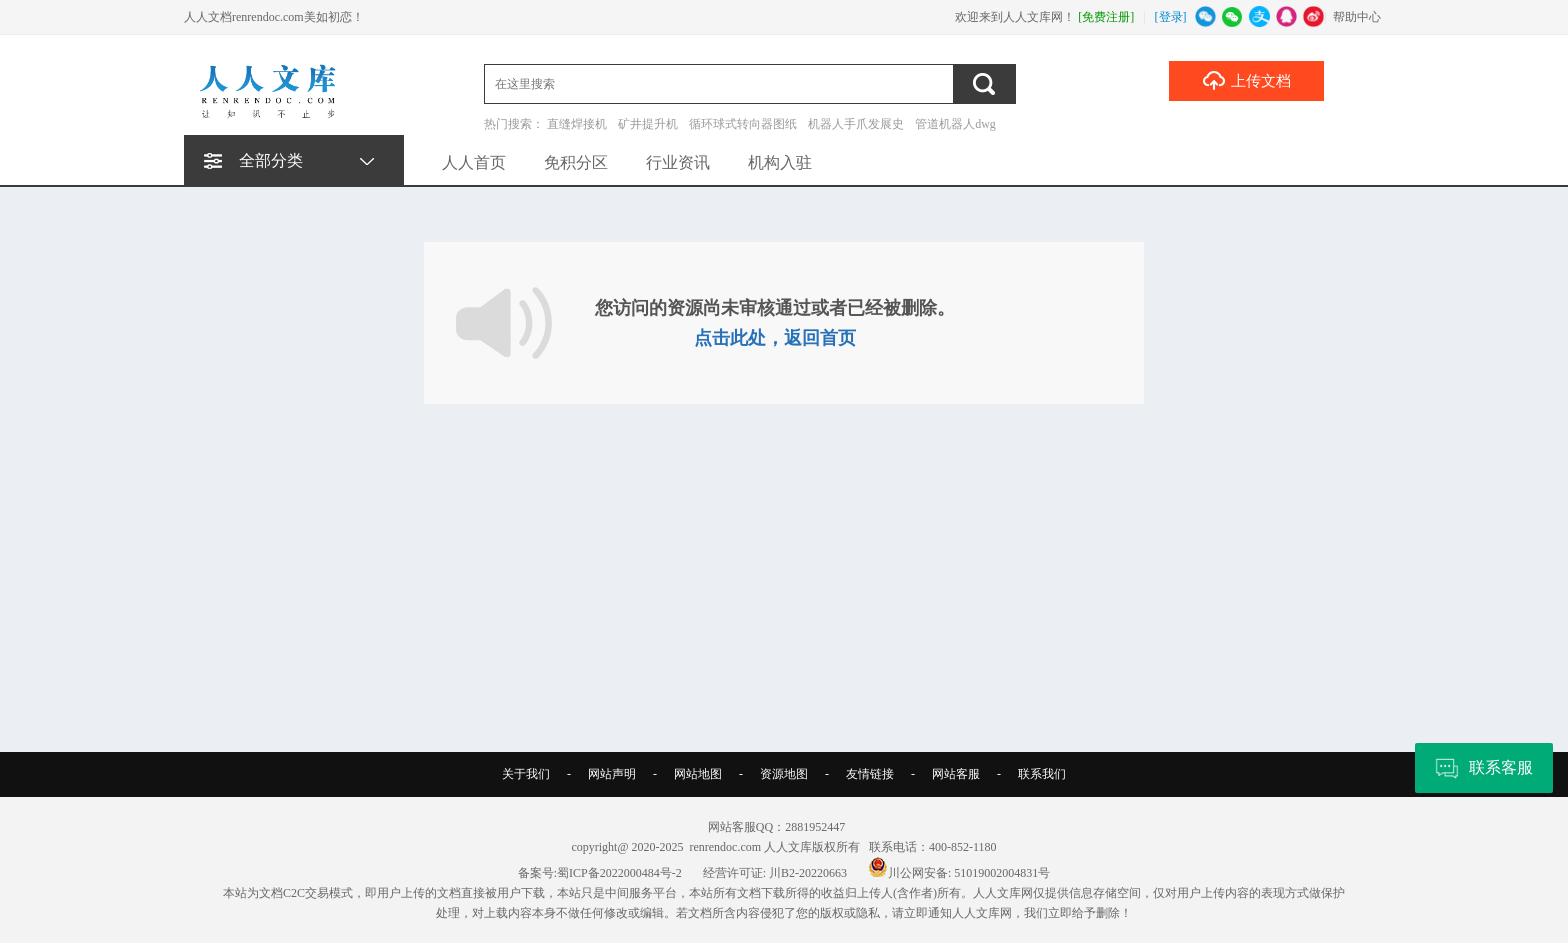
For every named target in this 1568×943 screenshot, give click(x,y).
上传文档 (1246, 80)
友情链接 (870, 774)
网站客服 (956, 774)
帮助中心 (1357, 17)
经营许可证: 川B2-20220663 (775, 873)
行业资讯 (678, 162)
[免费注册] (1106, 17)
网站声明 (612, 774)
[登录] (1171, 17)
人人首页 (474, 162)
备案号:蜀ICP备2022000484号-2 (600, 873)
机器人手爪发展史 (856, 124)
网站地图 (698, 774)
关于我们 (526, 774)
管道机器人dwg (955, 124)
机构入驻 (780, 162)
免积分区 (576, 162)
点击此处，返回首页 (775, 338)
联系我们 (1042, 774)
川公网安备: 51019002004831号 (959, 873)
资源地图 (784, 774)
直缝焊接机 (577, 124)
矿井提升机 (648, 124)
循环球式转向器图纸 (743, 124)
